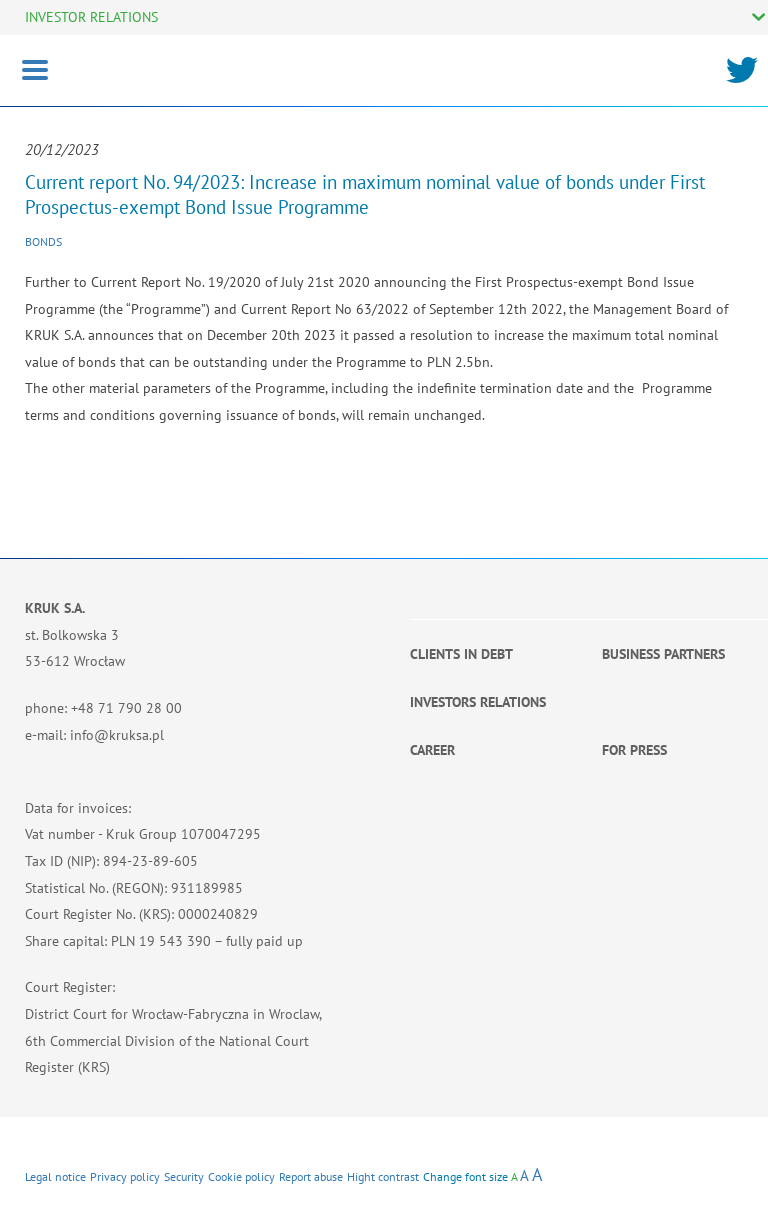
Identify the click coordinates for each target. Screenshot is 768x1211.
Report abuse (311, 1176)
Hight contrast (383, 1176)
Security (184, 1176)
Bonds (43, 241)
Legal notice (55, 1176)
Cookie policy (241, 1176)
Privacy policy (125, 1176)
